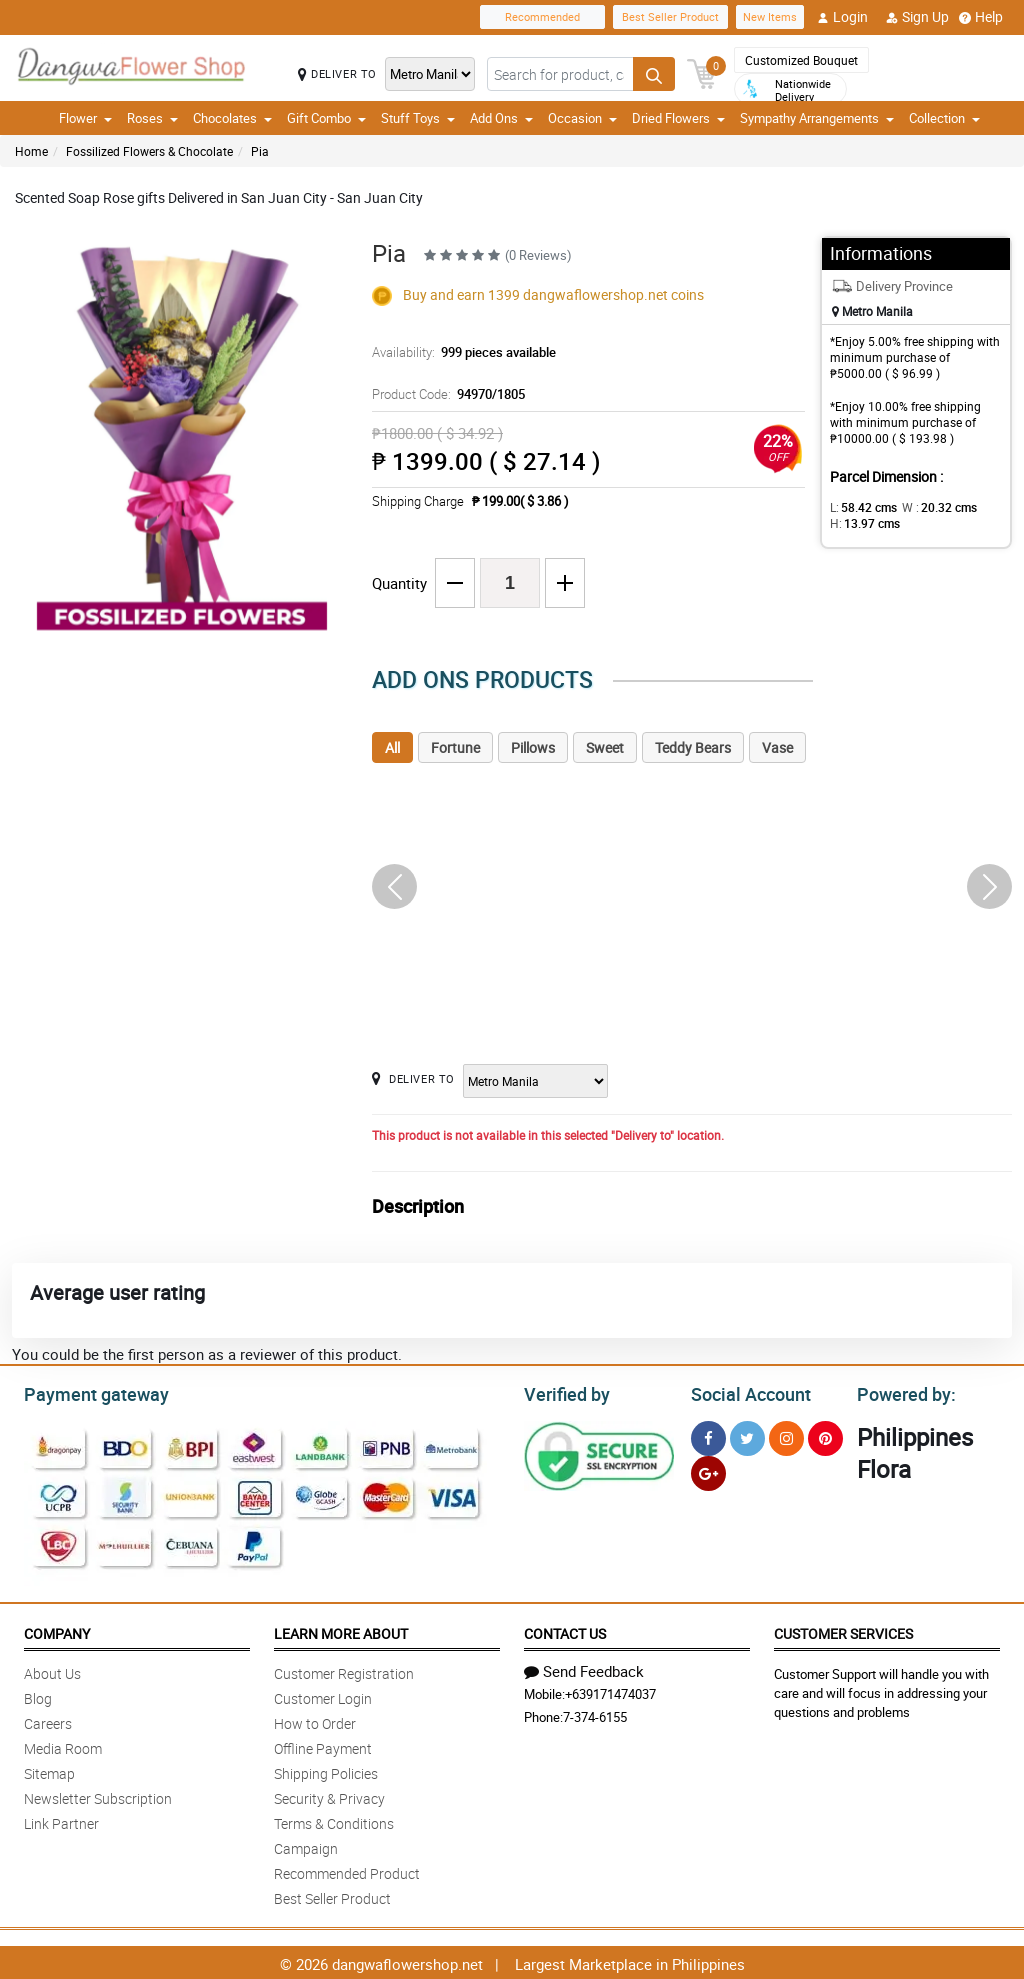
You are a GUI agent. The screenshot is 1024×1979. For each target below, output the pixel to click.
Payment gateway (87, 1392)
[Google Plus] (708, 1470)
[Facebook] (708, 1435)
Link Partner (61, 1820)
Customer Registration (344, 1670)
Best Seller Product (670, 16)
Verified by (564, 1392)
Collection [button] (944, 118)
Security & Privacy (329, 1795)
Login (842, 17)
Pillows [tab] (533, 747)
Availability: (459, 352)
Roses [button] (152, 118)
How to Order (315, 1720)
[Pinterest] (825, 1435)
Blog (38, 1695)
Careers (48, 1720)
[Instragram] (786, 1435)
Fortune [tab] (455, 747)
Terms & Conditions (334, 1820)
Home (31, 151)
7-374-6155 (595, 1714)
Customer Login (323, 1695)
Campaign (306, 1845)
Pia (260, 151)
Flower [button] (85, 118)
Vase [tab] (777, 747)
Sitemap (49, 1770)
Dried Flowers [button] (678, 118)
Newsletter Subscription (98, 1795)
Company (57, 1630)
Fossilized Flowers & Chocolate (149, 151)
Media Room (63, 1745)
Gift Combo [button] (326, 118)
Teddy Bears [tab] (693, 747)
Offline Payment (323, 1745)
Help (981, 17)
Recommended (542, 16)
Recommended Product (347, 1870)
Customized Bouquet (801, 60)
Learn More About (341, 1630)
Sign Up (917, 17)
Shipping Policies (326, 1770)
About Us (52, 1670)
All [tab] (392, 747)
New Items (770, 16)
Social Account (745, 1392)
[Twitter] (747, 1435)
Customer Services (843, 1630)
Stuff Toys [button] (418, 118)
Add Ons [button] (501, 118)
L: (860, 507)
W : (929, 507)
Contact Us (565, 1630)
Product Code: (445, 394)
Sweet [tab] (605, 747)
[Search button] (654, 74)
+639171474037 (610, 1691)
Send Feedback (584, 1668)
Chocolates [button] (232, 118)
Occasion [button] (582, 118)
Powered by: (902, 1392)
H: (861, 523)
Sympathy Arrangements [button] (817, 118)
